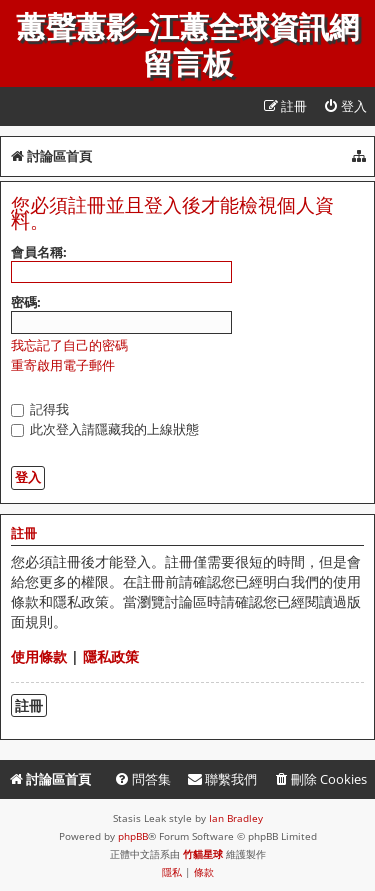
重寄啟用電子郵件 (63, 365)
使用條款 (39, 656)
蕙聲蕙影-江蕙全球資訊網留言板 (187, 46)
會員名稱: (39, 252)
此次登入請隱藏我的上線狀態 (105, 429)
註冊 (29, 705)
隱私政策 (111, 656)
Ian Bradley (236, 818)
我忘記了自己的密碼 (69, 345)
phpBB (133, 836)
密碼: (26, 302)
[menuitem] (345, 106)
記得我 (40, 409)
